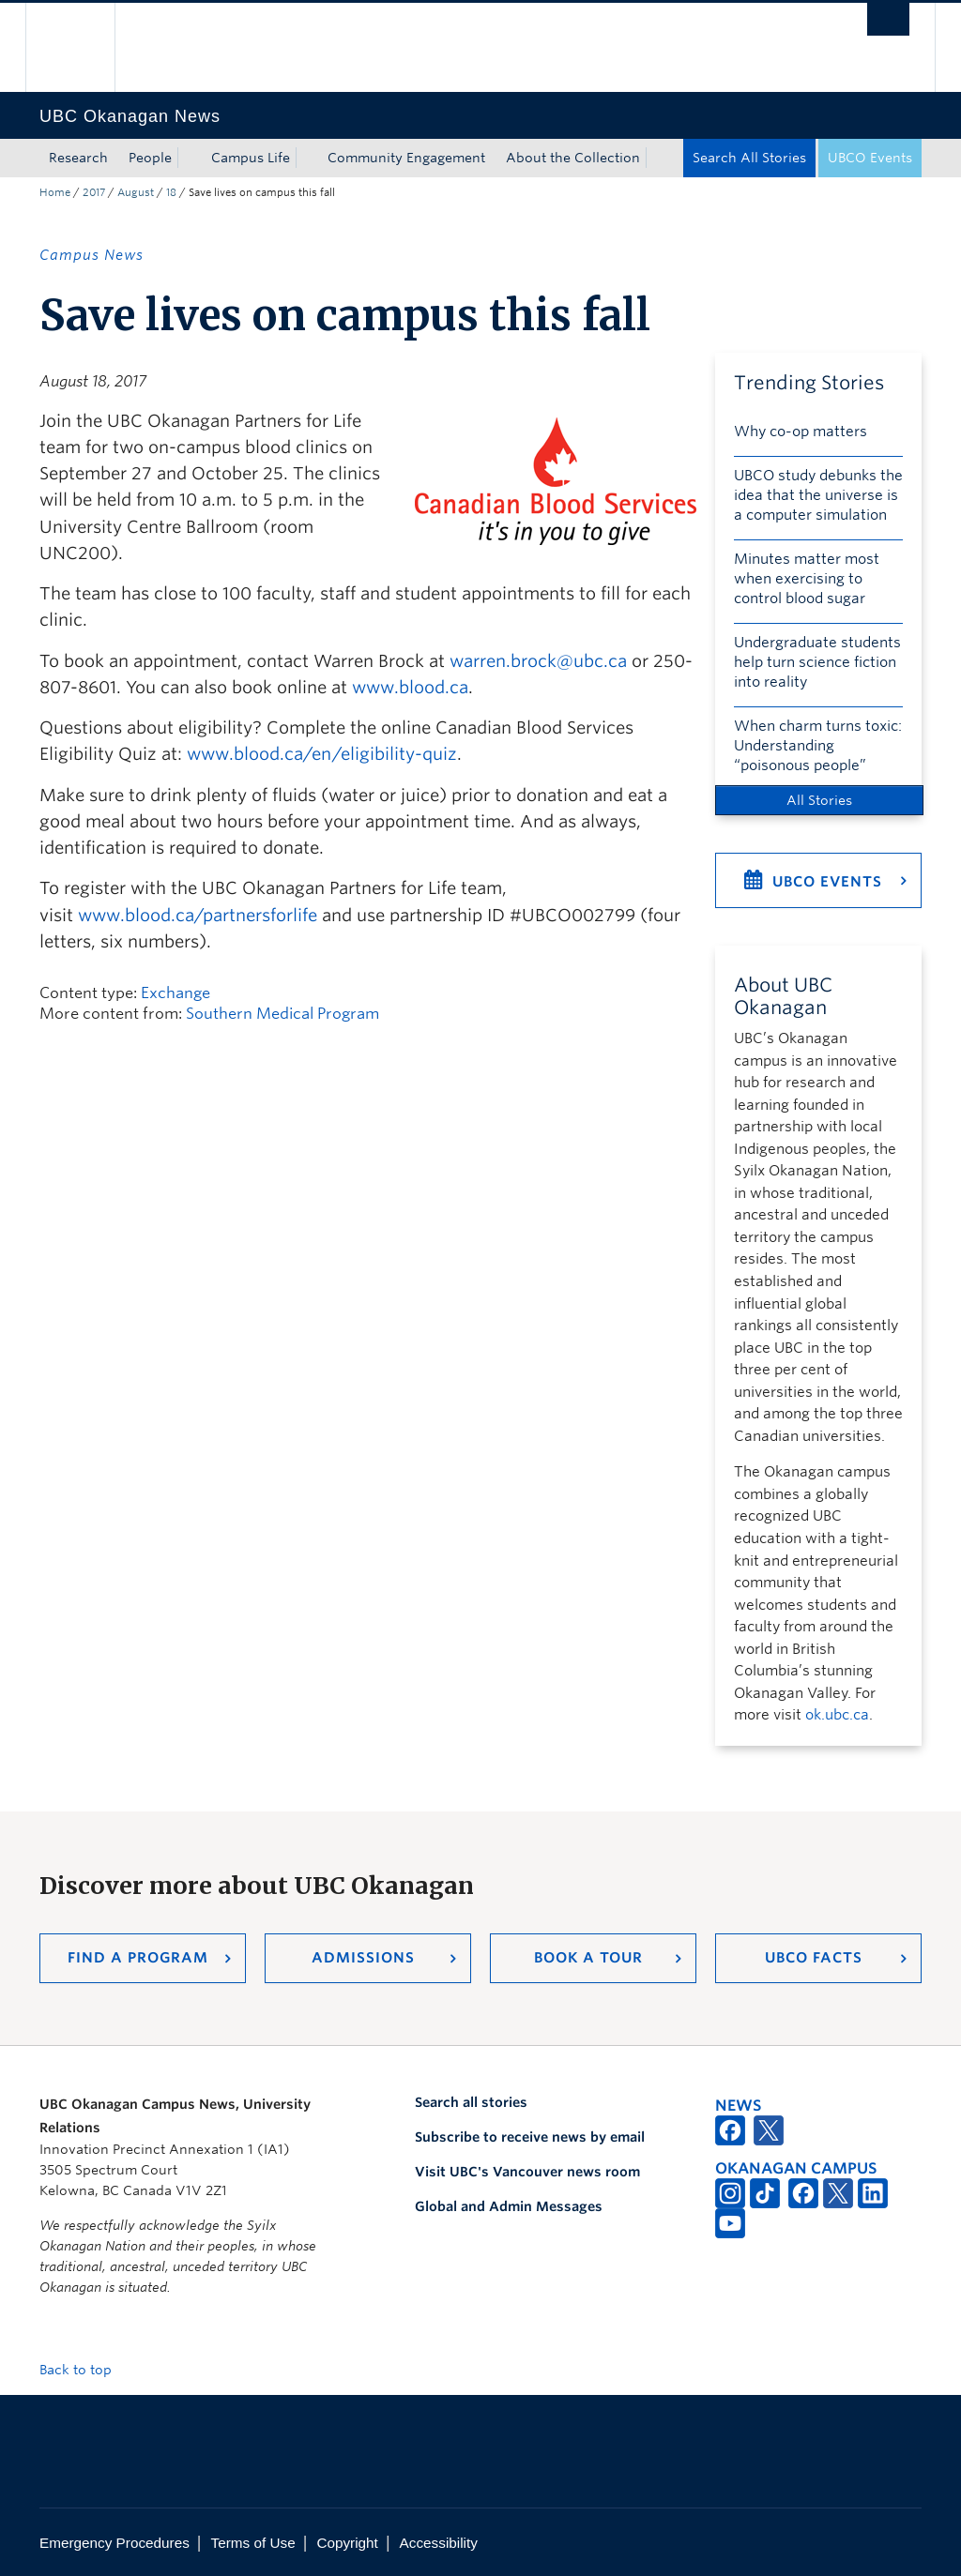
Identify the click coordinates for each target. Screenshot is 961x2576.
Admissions (363, 1957)
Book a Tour (588, 1957)
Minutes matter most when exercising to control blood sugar (806, 579)
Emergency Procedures (114, 2543)
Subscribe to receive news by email (530, 2136)
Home (54, 192)
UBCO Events (870, 157)
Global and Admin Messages (509, 2206)
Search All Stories (749, 157)
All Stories (819, 800)
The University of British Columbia (84, 47)
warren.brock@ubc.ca (538, 661)
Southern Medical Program (282, 1014)
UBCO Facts (813, 1957)
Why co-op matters (800, 431)
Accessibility (439, 2543)
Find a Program (138, 1957)
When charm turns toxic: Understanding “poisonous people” (818, 746)
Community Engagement (406, 157)
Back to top (84, 2369)
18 (171, 192)
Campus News (91, 255)
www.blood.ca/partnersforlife (197, 915)
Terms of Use (253, 2543)
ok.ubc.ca (837, 1714)
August (135, 192)
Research (78, 157)
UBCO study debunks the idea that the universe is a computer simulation (818, 495)
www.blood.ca (410, 687)
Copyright (346, 2543)
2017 (94, 192)
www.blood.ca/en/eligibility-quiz (322, 754)
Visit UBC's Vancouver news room (527, 2171)
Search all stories (471, 2102)
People (150, 157)
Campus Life (250, 157)
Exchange (175, 993)
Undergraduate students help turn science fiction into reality (817, 662)
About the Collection (573, 157)
